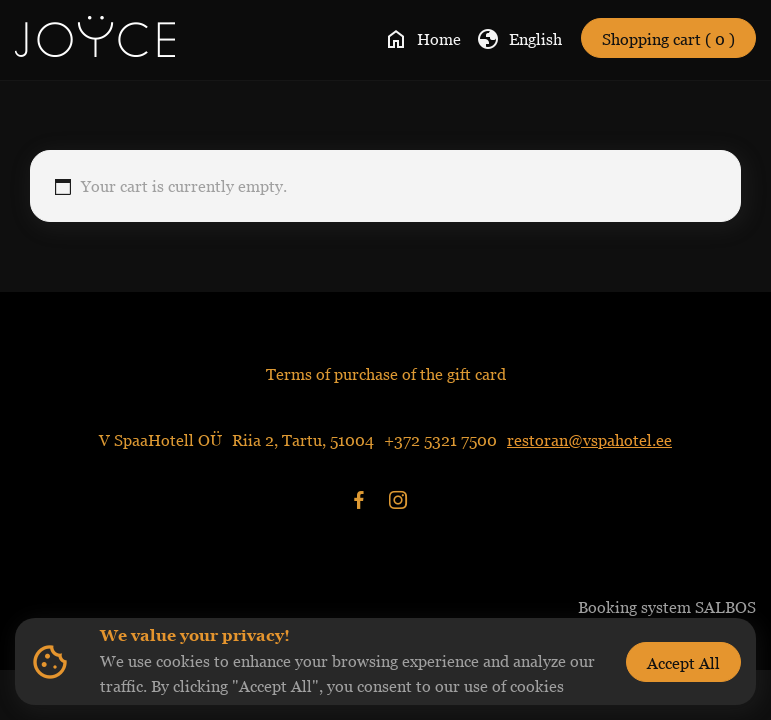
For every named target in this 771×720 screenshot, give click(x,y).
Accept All (683, 663)
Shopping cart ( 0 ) (668, 39)
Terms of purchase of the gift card (386, 374)
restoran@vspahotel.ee (589, 440)
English (519, 39)
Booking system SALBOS (667, 607)
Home (422, 39)
